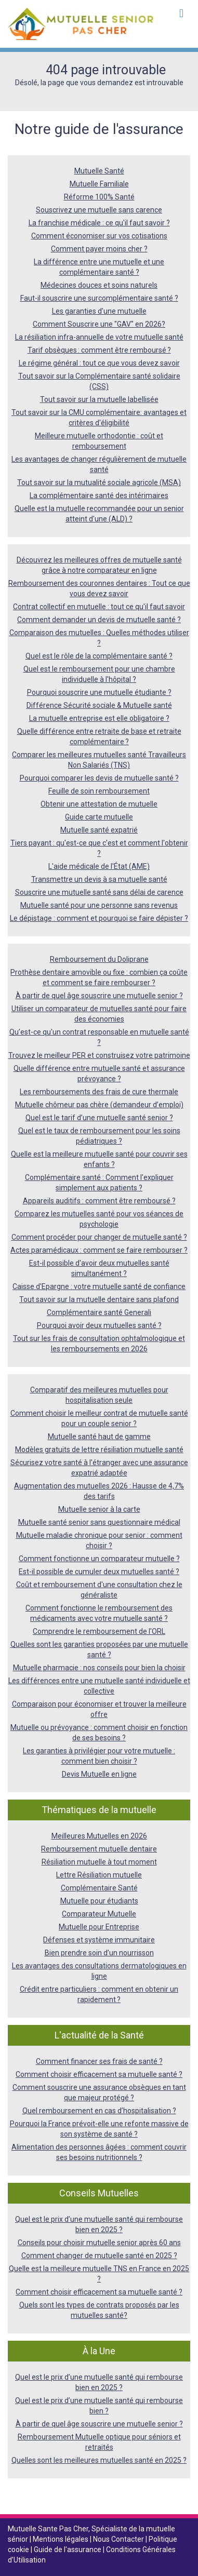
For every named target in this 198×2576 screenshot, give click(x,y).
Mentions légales (61, 2539)
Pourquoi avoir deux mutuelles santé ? (99, 1325)
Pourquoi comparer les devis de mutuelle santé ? (99, 778)
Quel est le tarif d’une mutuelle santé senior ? (99, 1117)
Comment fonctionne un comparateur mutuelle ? (99, 1558)
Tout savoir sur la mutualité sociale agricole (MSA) (99, 482)
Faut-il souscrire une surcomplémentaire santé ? (99, 298)
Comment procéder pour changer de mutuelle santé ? (99, 1237)
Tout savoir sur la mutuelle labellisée (99, 399)
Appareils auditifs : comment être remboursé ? (99, 1201)
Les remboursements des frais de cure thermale (99, 1092)
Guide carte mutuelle (99, 817)
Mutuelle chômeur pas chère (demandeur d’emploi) (99, 1105)
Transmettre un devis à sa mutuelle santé (99, 879)
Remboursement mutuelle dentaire (99, 1849)
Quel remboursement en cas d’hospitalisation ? (99, 2111)
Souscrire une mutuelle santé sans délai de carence (99, 892)
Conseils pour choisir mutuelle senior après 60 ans (99, 2242)
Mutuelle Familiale (99, 184)
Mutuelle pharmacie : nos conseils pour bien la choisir (99, 1667)
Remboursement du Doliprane (99, 959)
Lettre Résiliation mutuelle (99, 1875)
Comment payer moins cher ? (99, 249)
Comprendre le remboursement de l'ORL (99, 1631)
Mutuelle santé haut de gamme (99, 1436)
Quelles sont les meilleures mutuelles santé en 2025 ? (99, 2460)
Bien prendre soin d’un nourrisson (99, 1953)
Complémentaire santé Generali (99, 1312)
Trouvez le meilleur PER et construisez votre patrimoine (99, 1055)
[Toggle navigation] (181, 13)
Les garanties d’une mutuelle (99, 311)
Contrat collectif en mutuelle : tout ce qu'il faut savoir (99, 606)
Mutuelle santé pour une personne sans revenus (99, 905)
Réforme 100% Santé (99, 197)
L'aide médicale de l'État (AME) (99, 866)
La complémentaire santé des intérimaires (99, 495)
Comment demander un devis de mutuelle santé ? (99, 619)
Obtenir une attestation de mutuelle (99, 804)
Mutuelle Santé (99, 171)
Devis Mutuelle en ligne (99, 1774)
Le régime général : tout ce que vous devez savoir (99, 363)
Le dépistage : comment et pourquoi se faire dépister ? (99, 918)
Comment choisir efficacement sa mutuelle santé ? (99, 2074)
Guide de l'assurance (68, 2549)
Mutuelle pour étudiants (99, 1901)
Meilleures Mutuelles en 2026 (99, 1836)
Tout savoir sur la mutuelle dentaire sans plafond (99, 1299)
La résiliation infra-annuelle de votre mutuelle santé (99, 337)
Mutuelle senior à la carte (99, 1509)
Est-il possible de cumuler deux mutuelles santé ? (99, 1571)
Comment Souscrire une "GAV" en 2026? (99, 324)
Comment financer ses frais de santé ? (99, 2061)
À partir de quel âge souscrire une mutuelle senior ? (99, 995)
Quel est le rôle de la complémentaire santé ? (99, 656)
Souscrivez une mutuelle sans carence (99, 210)
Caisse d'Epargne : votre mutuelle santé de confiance (99, 1286)
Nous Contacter (119, 2539)
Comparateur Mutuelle (99, 1914)
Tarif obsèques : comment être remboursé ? (99, 350)
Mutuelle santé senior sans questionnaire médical (99, 1522)
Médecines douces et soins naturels (99, 285)
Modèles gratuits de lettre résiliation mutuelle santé (99, 1449)
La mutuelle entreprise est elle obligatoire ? (99, 718)
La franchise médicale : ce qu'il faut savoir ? (99, 223)
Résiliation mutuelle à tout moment (99, 1862)
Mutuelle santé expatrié (99, 830)
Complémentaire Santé (99, 1888)
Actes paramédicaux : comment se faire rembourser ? (99, 1250)
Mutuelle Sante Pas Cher (48, 2529)
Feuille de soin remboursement (99, 791)
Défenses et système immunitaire (99, 1940)
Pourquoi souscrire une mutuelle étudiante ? (99, 692)
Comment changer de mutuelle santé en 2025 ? (99, 2255)
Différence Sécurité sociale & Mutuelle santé (99, 705)
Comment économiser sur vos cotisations (99, 236)
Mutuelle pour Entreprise (99, 1927)
